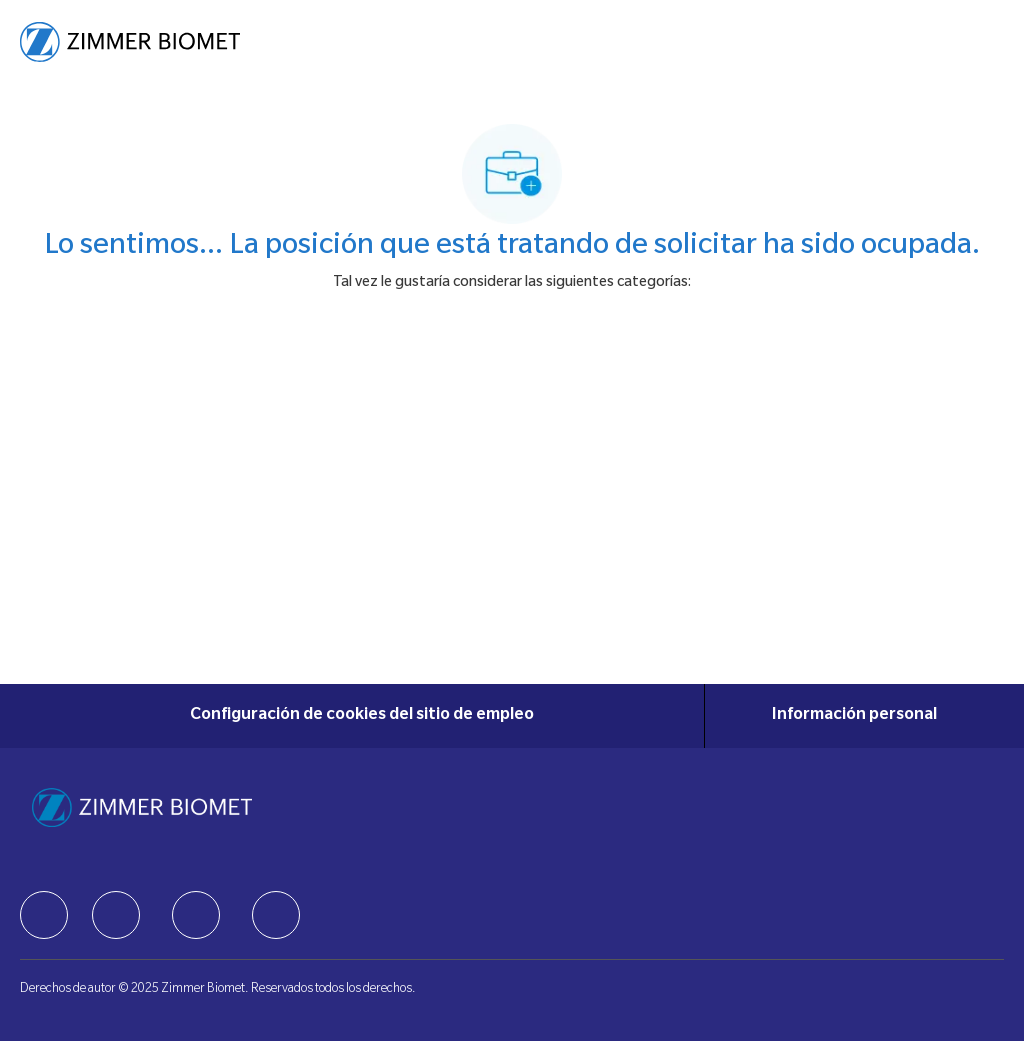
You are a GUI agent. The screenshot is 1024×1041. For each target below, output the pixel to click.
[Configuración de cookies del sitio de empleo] (362, 716)
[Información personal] (854, 716)
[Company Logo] (130, 43)
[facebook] (44, 915)
